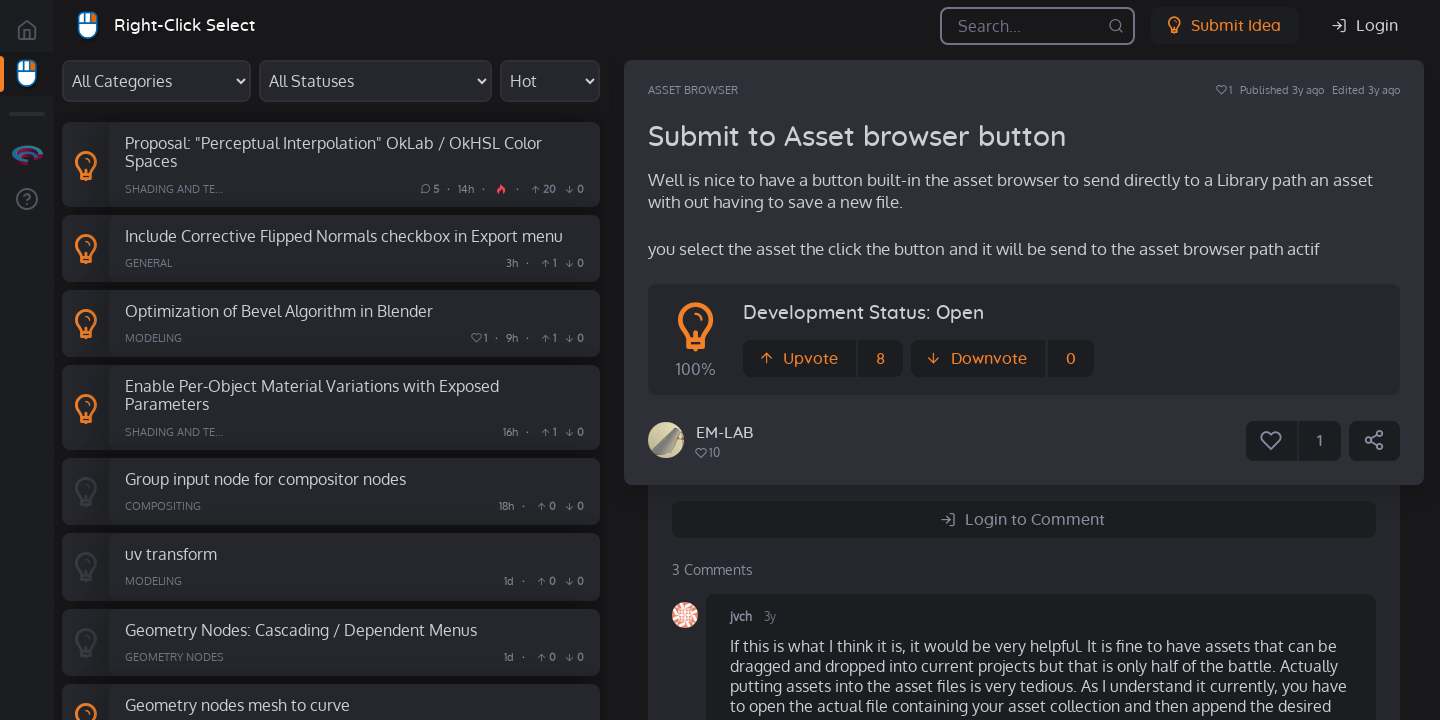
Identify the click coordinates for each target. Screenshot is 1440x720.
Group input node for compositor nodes (265, 478)
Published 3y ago (1282, 90)
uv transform (171, 553)
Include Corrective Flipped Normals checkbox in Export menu (344, 235)
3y (770, 616)
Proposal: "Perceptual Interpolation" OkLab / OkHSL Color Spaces (333, 152)
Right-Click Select (184, 25)
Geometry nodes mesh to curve (237, 704)
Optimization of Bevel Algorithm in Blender (279, 310)
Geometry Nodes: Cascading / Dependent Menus (301, 629)
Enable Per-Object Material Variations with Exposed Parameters (312, 395)
